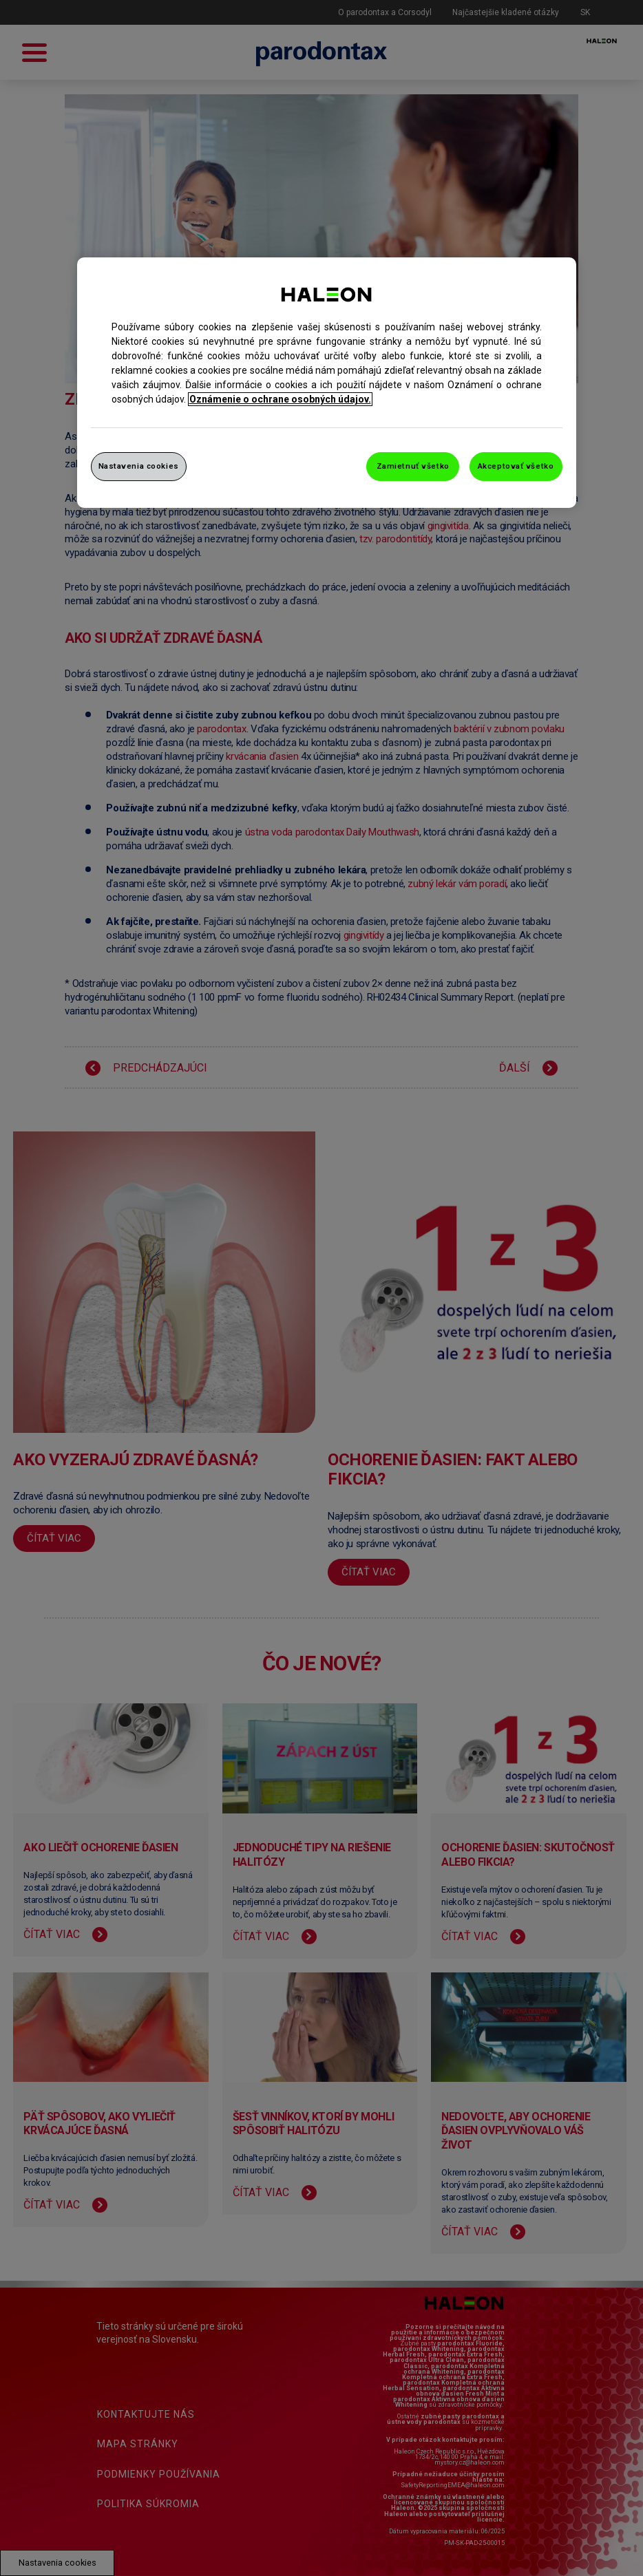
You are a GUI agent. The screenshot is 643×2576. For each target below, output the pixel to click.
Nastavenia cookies (138, 466)
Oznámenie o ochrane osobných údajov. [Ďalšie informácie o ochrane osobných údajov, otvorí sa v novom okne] (280, 399)
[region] (326, 382)
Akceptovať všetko (516, 466)
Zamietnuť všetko (413, 466)
